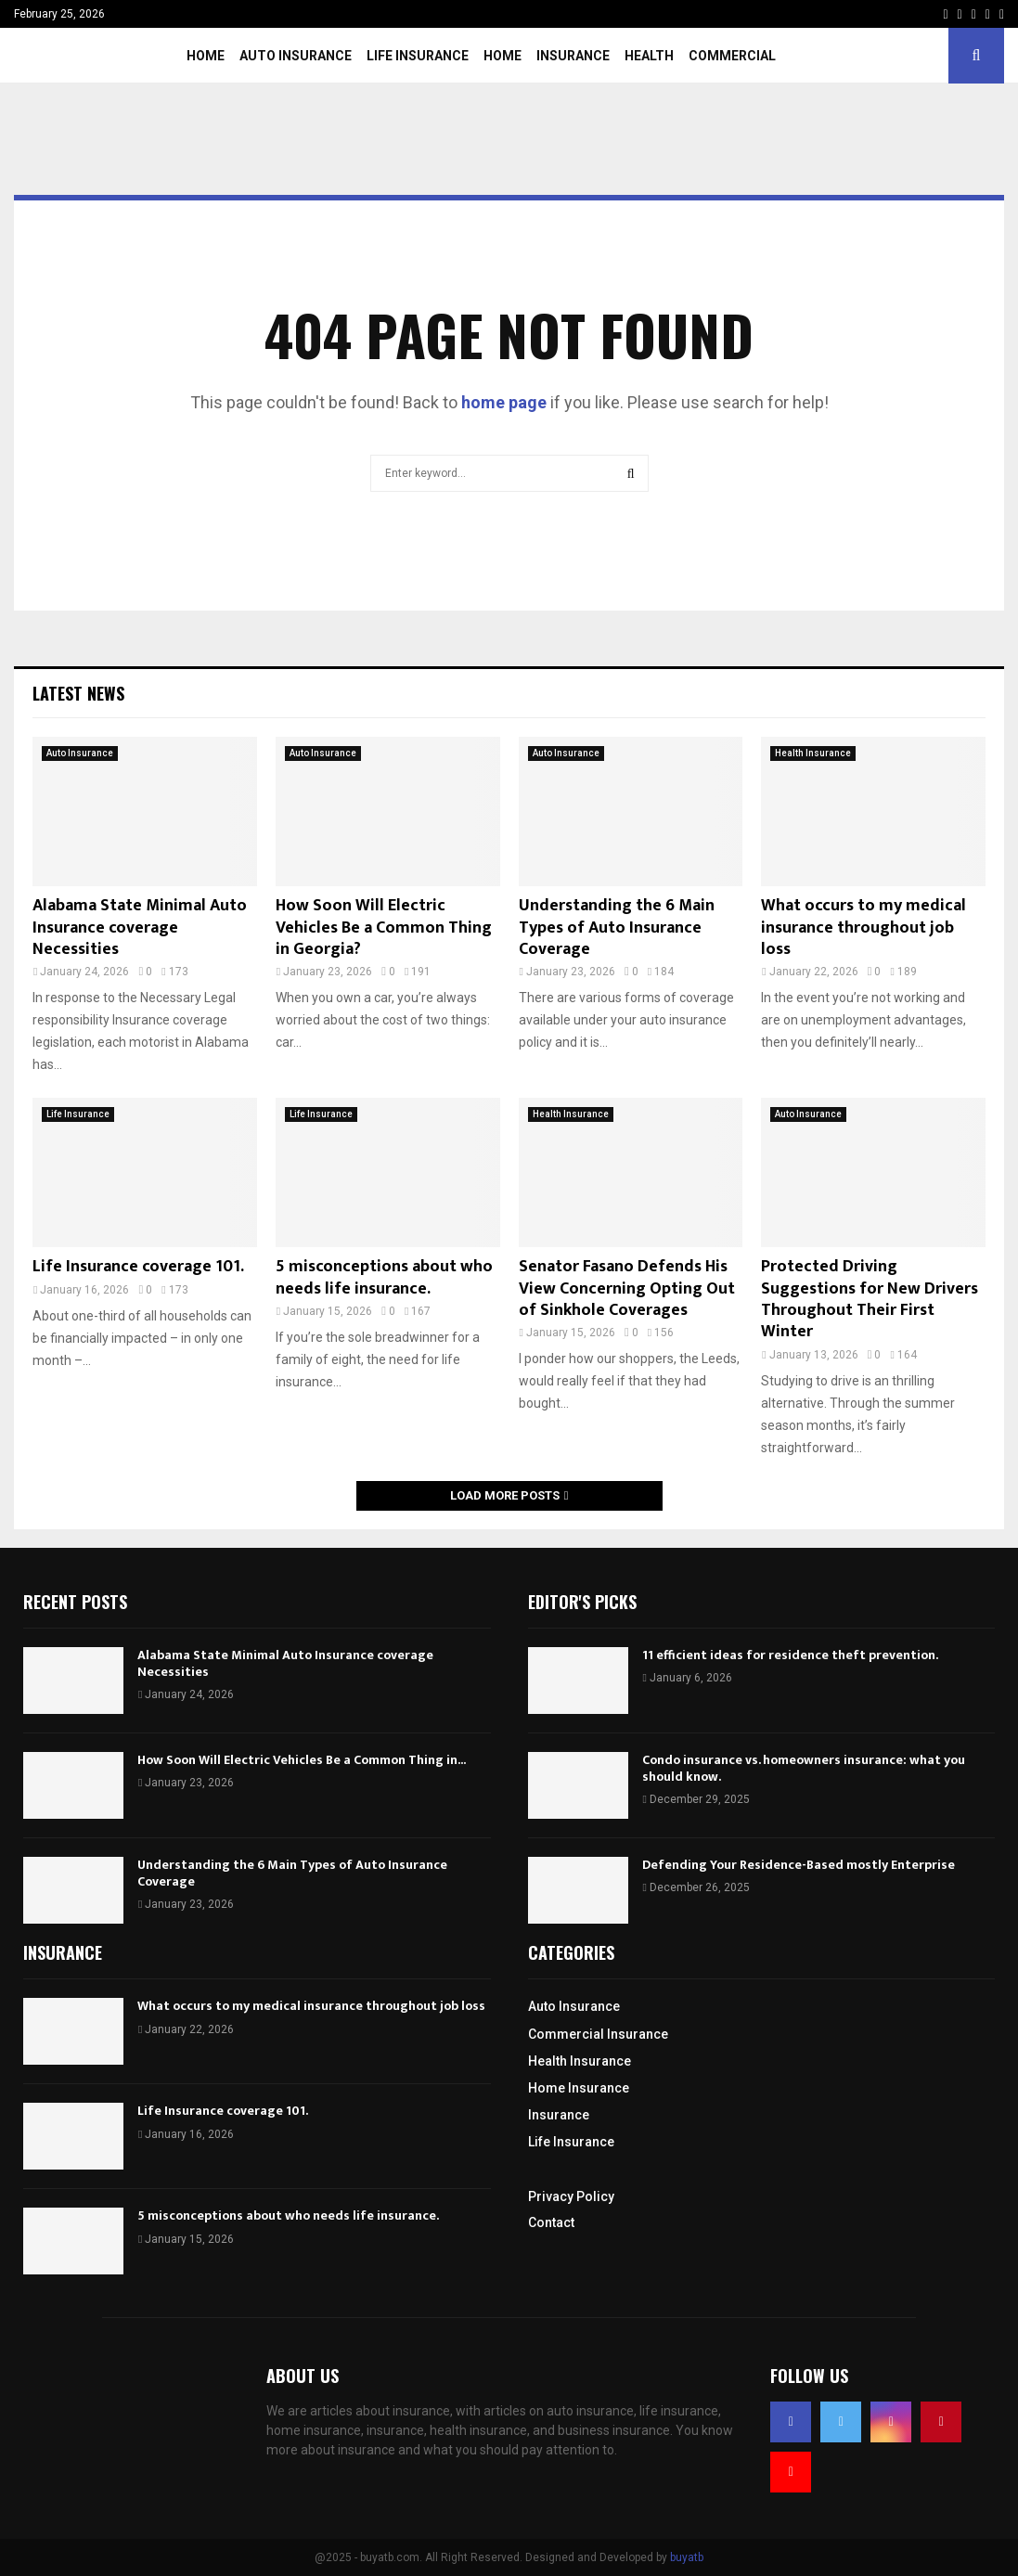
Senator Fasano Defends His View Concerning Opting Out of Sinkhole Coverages (627, 1288)
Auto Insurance (295, 55)
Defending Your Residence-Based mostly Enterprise (798, 1864)
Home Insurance (578, 2087)
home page (504, 402)
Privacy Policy (571, 2196)
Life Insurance (418, 55)
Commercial (732, 55)
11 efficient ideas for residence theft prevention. (790, 1655)
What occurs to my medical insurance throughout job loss (863, 927)
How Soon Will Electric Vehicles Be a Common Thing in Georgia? (384, 927)
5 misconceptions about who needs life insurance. (384, 1277)
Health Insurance (813, 753)
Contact (551, 2222)
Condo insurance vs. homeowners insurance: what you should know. (803, 1768)
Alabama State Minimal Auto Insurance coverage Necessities (139, 927)
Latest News (78, 693)
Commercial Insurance (598, 2034)
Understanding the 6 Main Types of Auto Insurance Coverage (617, 927)
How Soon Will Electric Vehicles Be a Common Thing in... (301, 1760)
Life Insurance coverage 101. (138, 1267)
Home (206, 55)
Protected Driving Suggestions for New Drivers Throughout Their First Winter (869, 1299)
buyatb (686, 2557)
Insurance (573, 55)
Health (649, 55)
